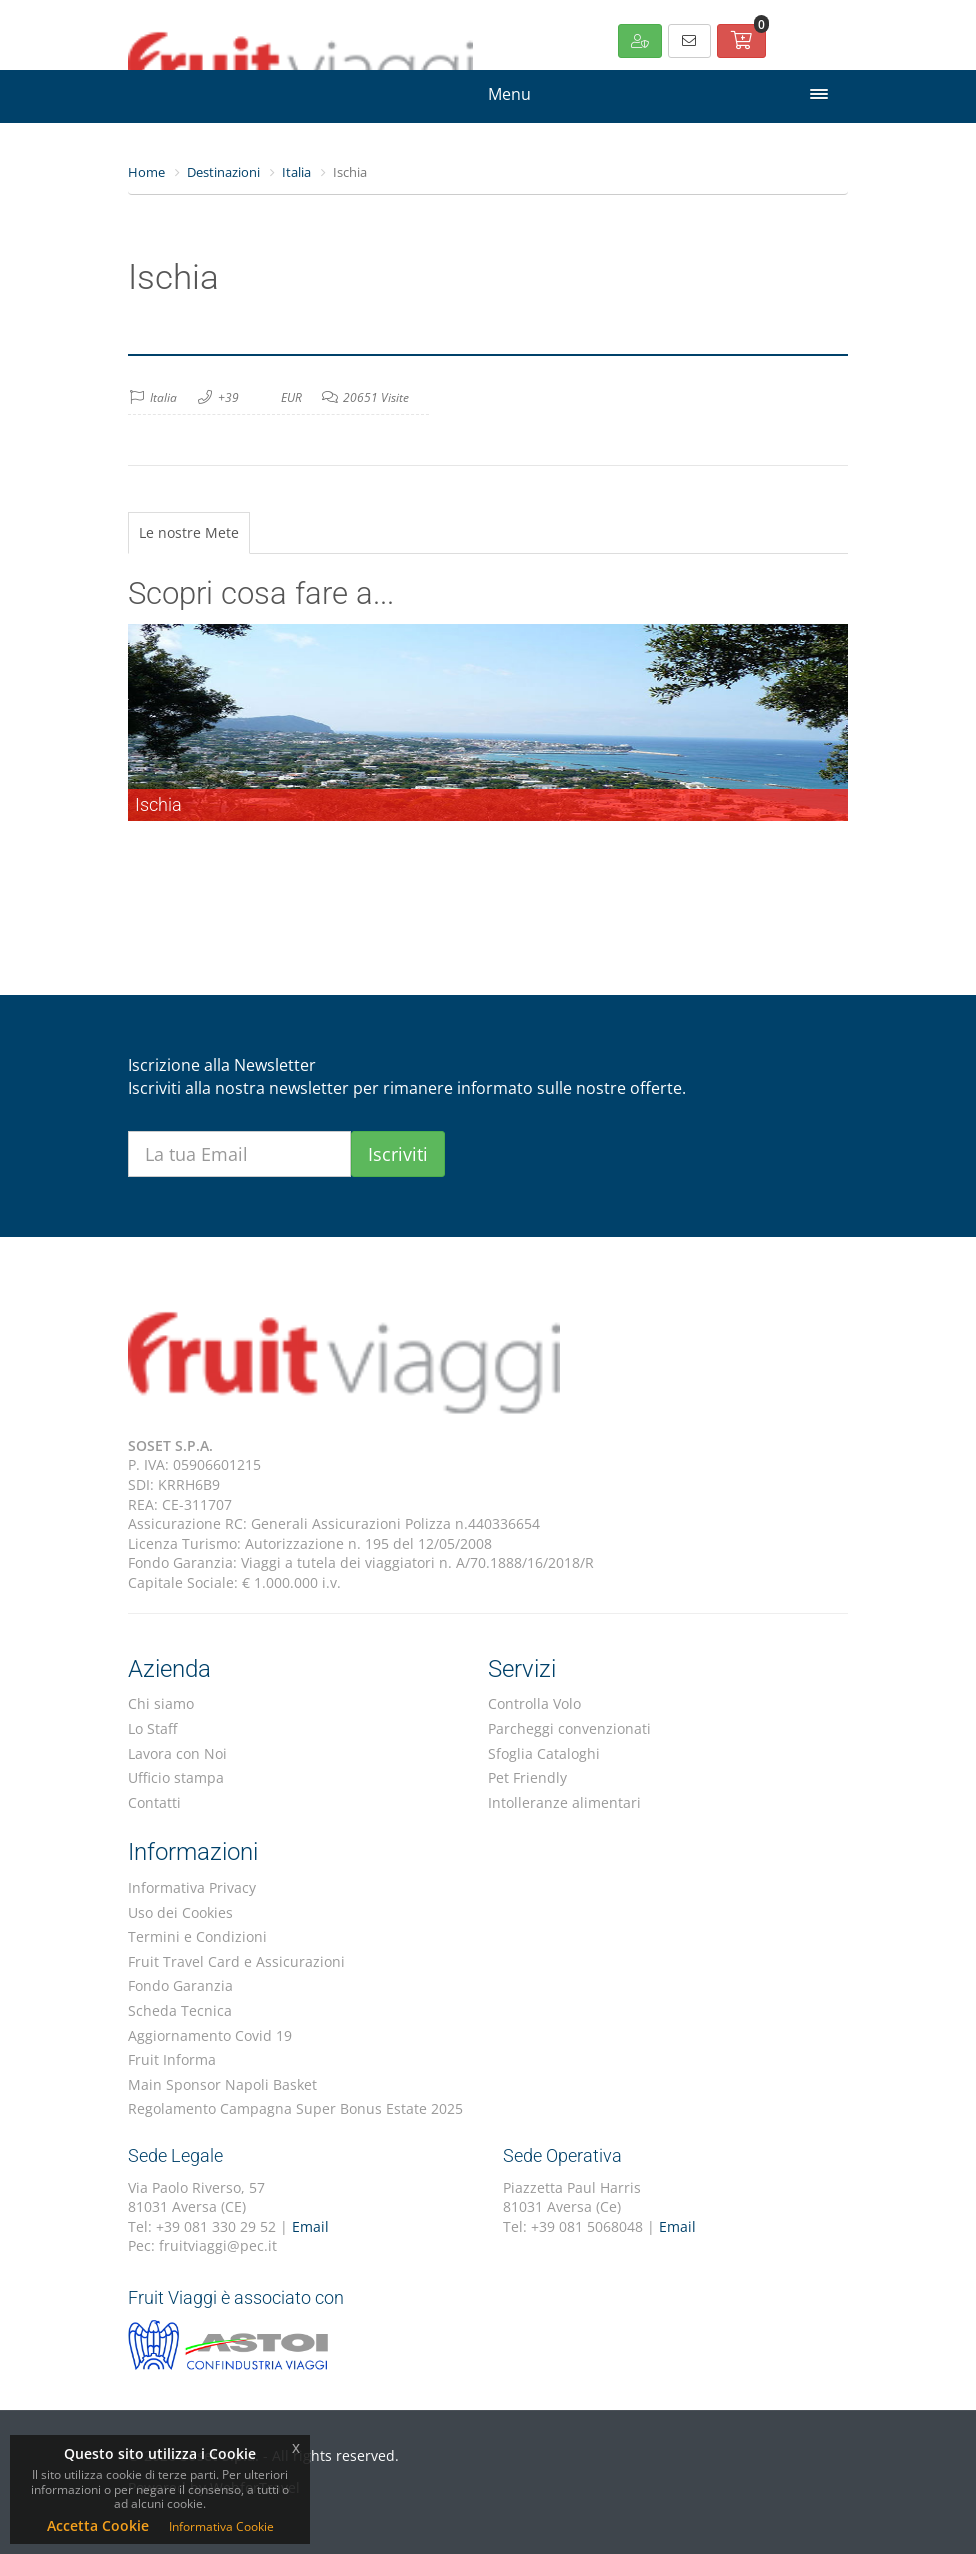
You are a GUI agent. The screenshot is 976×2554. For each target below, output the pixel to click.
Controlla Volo (534, 1703)
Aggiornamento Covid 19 (210, 2035)
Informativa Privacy (192, 1887)
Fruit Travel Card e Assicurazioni (236, 1961)
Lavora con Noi (177, 1753)
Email (310, 2226)
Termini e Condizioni (197, 1936)
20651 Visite (376, 397)
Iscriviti (398, 1154)
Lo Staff (152, 1728)
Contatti (154, 1802)
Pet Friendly (527, 1777)
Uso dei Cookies (180, 1912)
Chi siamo (161, 1703)
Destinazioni (223, 172)
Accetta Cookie (98, 2525)
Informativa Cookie (221, 2526)
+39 (228, 397)
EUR (291, 397)
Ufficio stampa (176, 1777)
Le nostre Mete (189, 532)
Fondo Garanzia (180, 1985)
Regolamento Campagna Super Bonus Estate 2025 (295, 2108)
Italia (296, 172)
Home (146, 172)
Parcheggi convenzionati (569, 1728)
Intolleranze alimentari (564, 1802)
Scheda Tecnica (180, 2010)
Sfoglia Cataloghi (544, 1753)
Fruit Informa (172, 2059)
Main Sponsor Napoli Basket (222, 2084)
